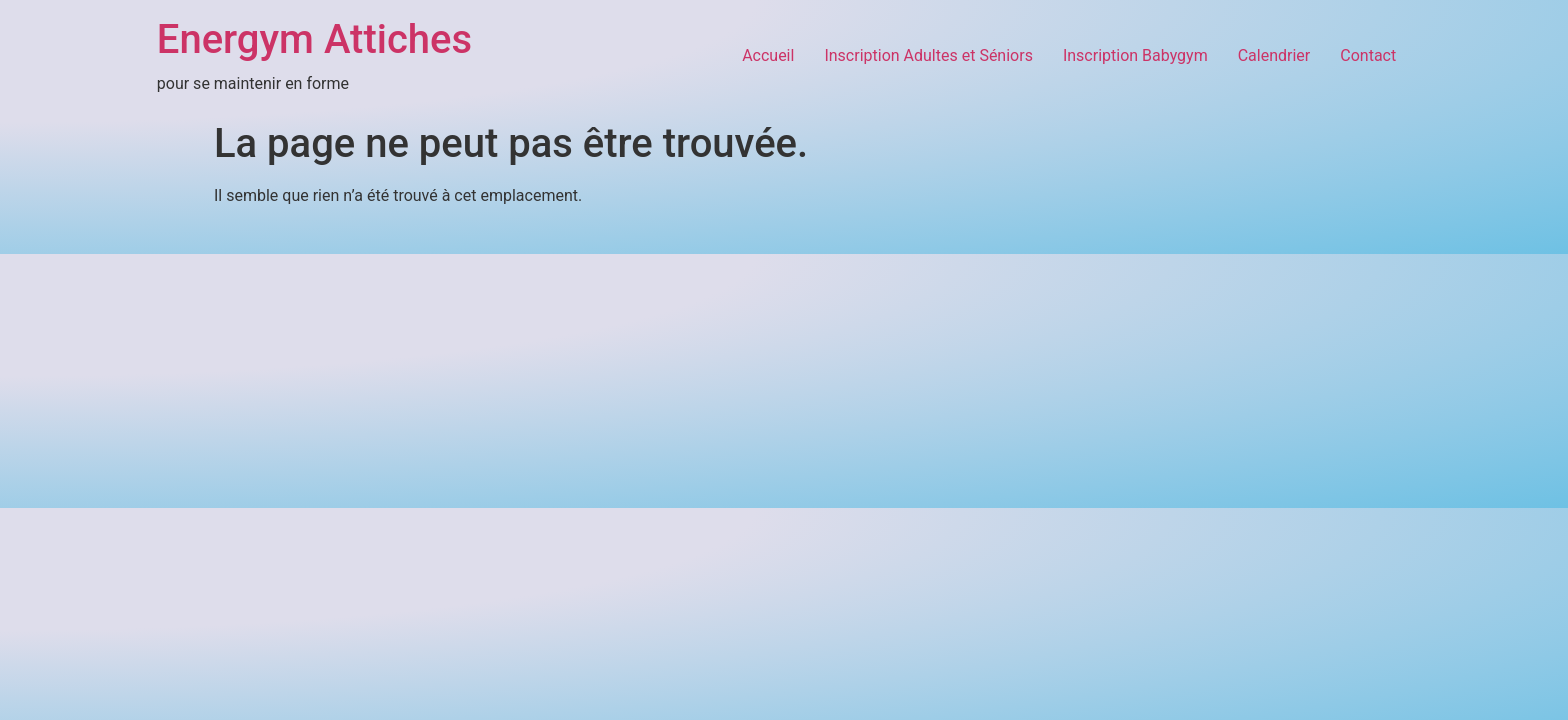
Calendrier (1274, 55)
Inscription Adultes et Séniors (928, 55)
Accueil (768, 55)
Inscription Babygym (1135, 55)
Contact (1368, 55)
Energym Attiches (314, 39)
